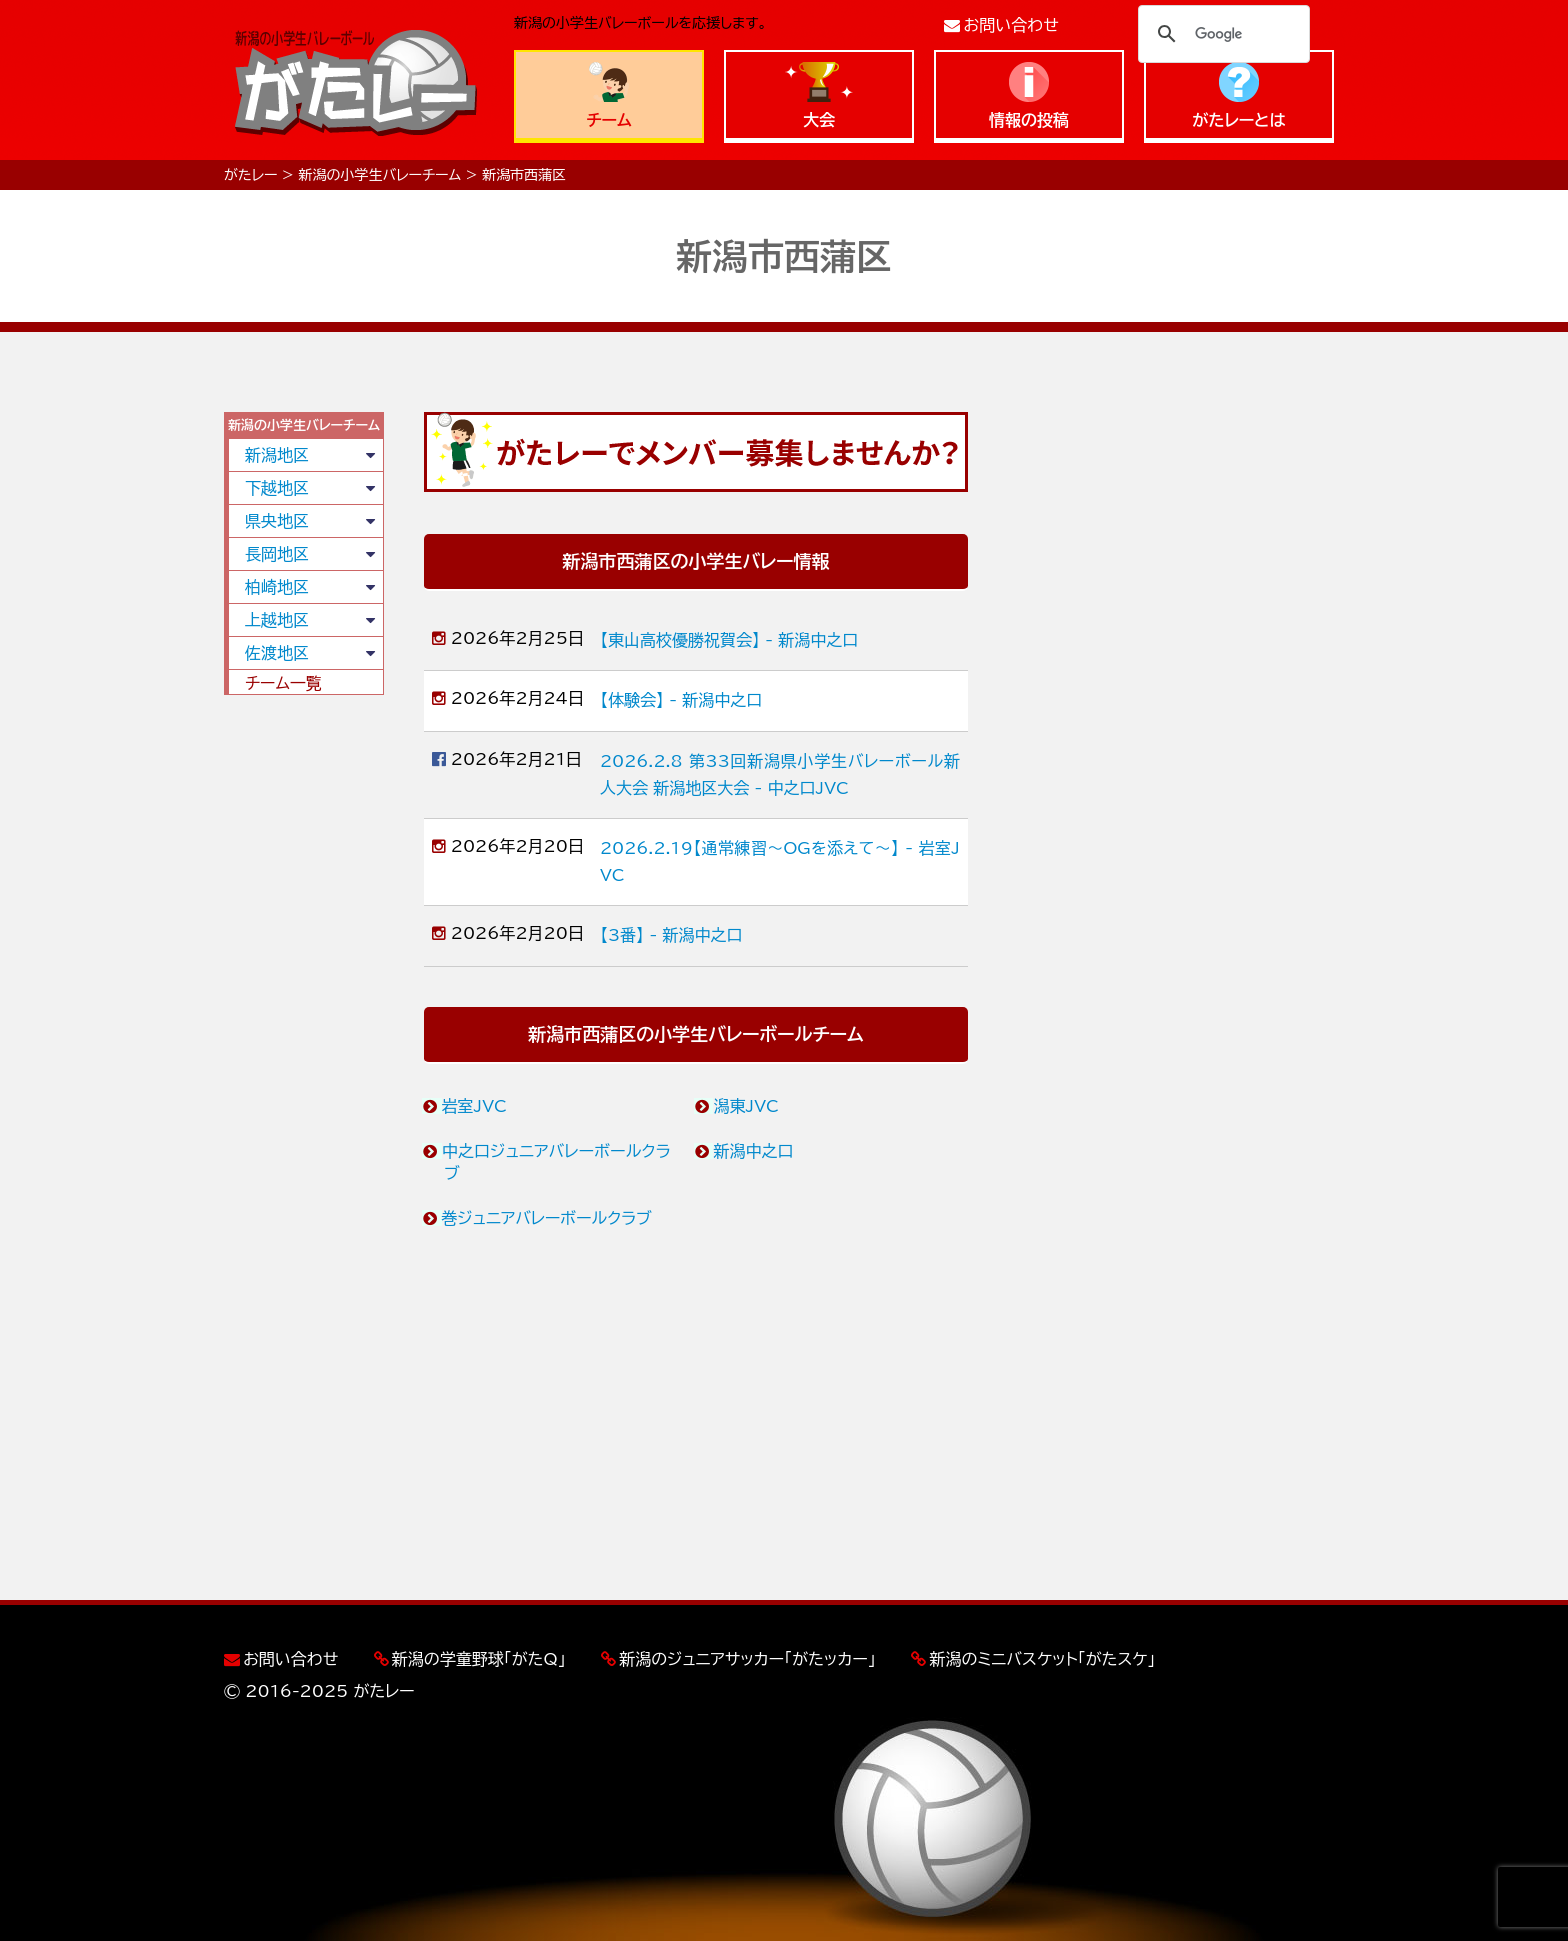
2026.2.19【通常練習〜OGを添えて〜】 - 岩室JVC (780, 861)
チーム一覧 (283, 683)
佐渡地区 (277, 653)
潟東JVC (747, 1106)
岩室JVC (475, 1106)
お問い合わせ (1011, 25)
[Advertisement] (304, 1015)
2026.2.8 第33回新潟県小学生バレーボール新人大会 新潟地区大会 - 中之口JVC (780, 774)
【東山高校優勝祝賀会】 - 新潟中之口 (729, 640)
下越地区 (277, 488)
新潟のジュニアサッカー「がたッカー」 (747, 1659)
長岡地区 (277, 554)
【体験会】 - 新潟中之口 (681, 700)
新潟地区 (277, 455)
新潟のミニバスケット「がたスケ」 (1042, 1659)
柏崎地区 (277, 587)
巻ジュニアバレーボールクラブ (547, 1218)
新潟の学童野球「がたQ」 (479, 1659)
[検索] (1221, 34)
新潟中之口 (754, 1151)
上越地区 (277, 620)
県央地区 (277, 521)
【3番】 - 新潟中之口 (671, 935)
